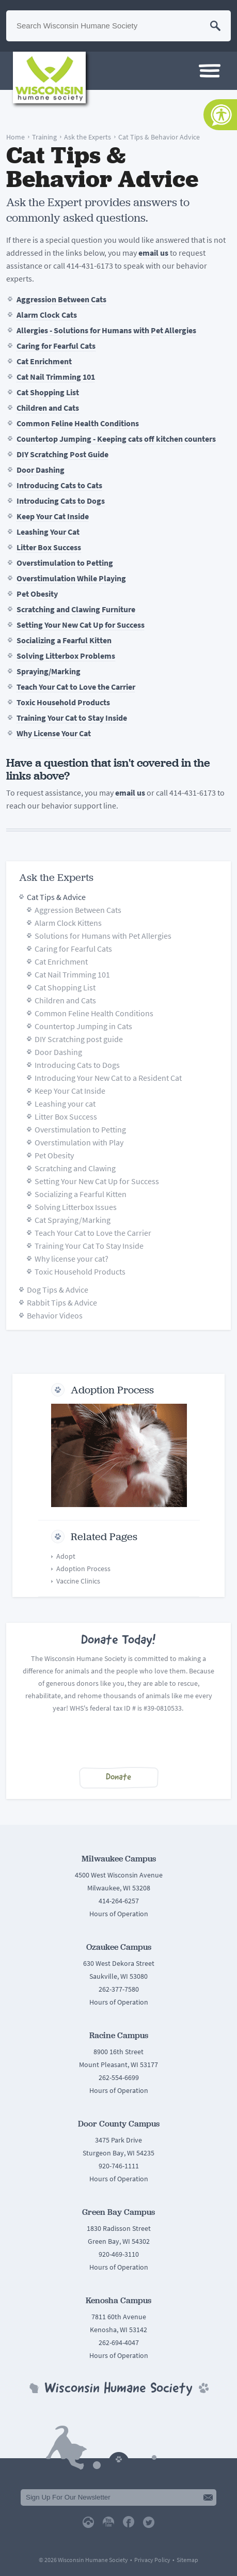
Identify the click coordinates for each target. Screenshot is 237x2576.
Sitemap (187, 2560)
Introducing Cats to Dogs (61, 500)
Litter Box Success (49, 547)
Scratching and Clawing (75, 1168)
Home (15, 137)
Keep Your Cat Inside (53, 516)
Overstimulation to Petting (65, 562)
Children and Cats (48, 407)
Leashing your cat (65, 1103)
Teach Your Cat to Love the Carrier (76, 686)
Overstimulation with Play (79, 1142)
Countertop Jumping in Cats (83, 1026)
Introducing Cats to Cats (59, 485)
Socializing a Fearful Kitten (64, 640)
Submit (208, 2497)
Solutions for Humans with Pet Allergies (103, 935)
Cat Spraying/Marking (72, 1220)
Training (44, 137)
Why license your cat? (71, 1258)
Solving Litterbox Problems (66, 655)
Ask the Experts (87, 137)
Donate (118, 1777)
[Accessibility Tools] (220, 114)
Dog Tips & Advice (57, 1289)
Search (215, 25)
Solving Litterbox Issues (76, 1207)
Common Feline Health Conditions (78, 423)
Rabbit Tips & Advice (62, 1302)
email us (153, 252)
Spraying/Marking (49, 671)
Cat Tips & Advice (56, 897)
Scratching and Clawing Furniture (76, 609)
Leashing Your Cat (48, 531)
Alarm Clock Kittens (68, 923)
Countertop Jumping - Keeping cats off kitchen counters (116, 438)
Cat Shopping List (48, 392)
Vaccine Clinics (78, 1581)
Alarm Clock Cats (47, 314)
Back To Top (118, 2457)
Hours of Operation (118, 1914)
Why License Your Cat (54, 733)
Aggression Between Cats (61, 299)
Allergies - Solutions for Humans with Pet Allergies (106, 330)
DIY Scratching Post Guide (62, 454)
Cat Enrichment (44, 361)
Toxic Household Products (63, 702)
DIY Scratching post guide (79, 1039)
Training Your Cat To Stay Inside (89, 1245)
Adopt (65, 1556)
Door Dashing (41, 469)
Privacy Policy (152, 2560)
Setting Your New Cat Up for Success (81, 624)
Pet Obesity (37, 593)
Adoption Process (112, 1390)
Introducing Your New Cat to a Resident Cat (108, 1078)
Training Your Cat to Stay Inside (72, 717)
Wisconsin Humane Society (49, 77)
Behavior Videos (55, 1315)
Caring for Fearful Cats (56, 345)
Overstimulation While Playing (71, 578)
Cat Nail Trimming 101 (56, 376)
